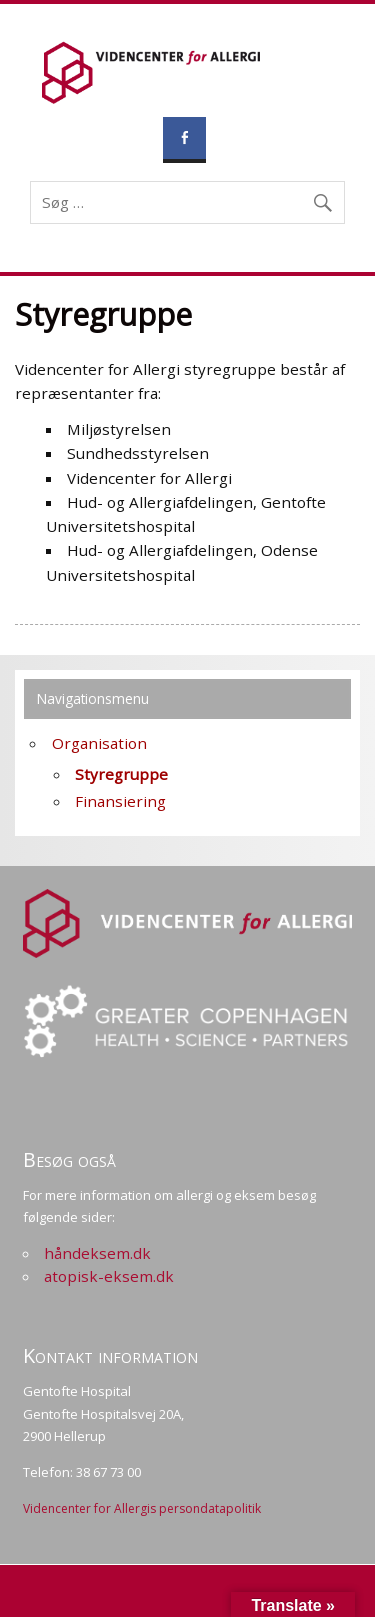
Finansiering (120, 801)
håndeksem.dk (97, 1253)
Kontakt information (110, 1355)
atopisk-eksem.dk (109, 1276)
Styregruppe (121, 774)
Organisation (99, 743)
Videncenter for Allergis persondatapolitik (142, 1508)
